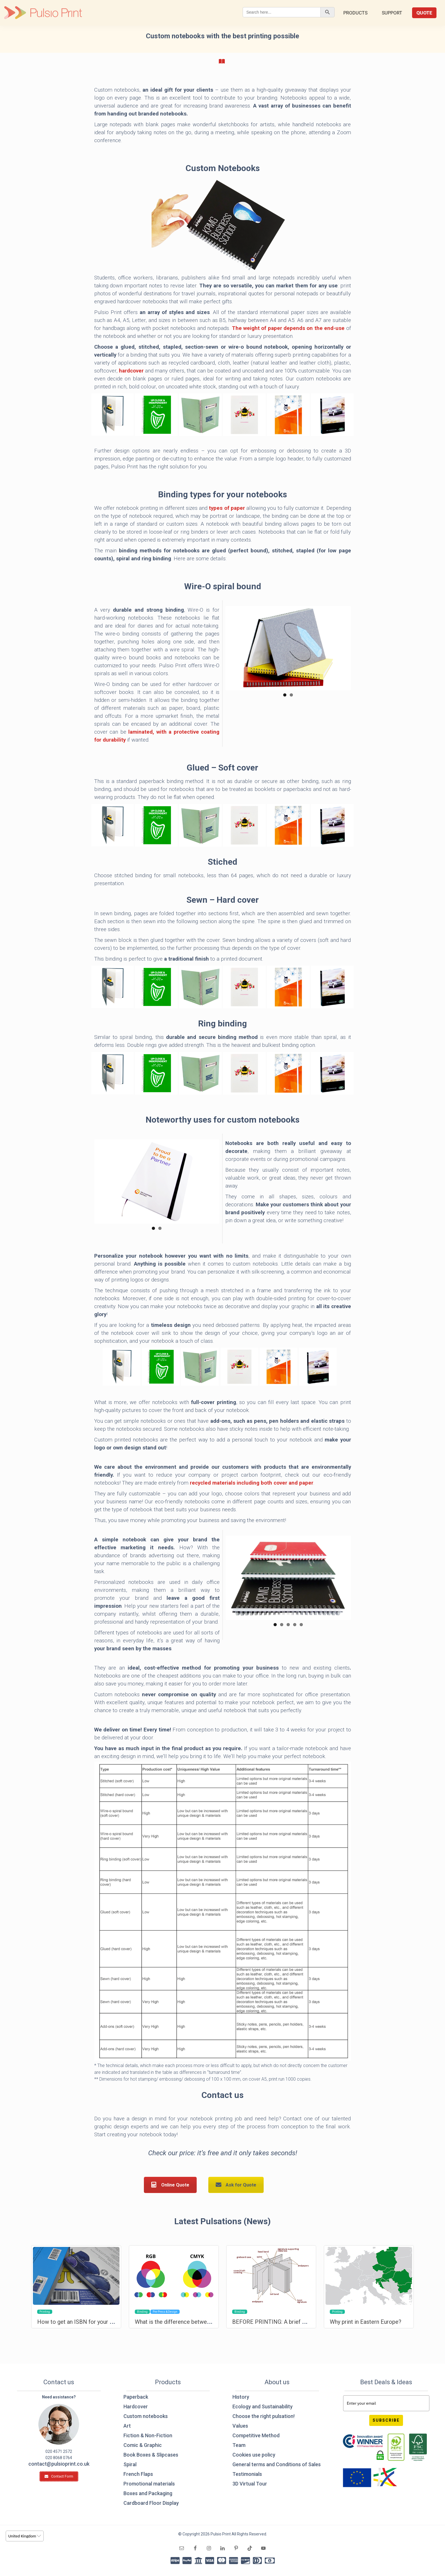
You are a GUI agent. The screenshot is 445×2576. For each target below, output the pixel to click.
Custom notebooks (145, 2416)
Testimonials (247, 2474)
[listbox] (25, 2536)
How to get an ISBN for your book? (81, 2321)
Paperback (135, 2397)
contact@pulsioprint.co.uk (58, 2464)
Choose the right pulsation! (263, 2416)
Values (240, 2426)
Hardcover (135, 2406)
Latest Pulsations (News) (222, 2221)
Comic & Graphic (142, 2445)
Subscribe (386, 2420)
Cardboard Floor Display (151, 2503)
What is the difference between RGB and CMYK (194, 2321)
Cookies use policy (253, 2455)
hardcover (131, 371)
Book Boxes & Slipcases (150, 2455)
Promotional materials (149, 2484)
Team (238, 2445)
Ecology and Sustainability (262, 2406)
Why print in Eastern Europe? (365, 2321)
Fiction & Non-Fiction (147, 2435)
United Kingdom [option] (22, 2536)
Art (127, 2426)
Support (392, 13)
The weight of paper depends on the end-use (288, 328)
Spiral (130, 2464)
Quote (424, 13)
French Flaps (138, 2474)
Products (355, 13)
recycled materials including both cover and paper (251, 1483)
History (240, 2397)
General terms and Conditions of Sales (276, 2464)
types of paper (227, 508)
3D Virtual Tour (249, 2484)
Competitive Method (256, 2435)
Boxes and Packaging (147, 2493)
